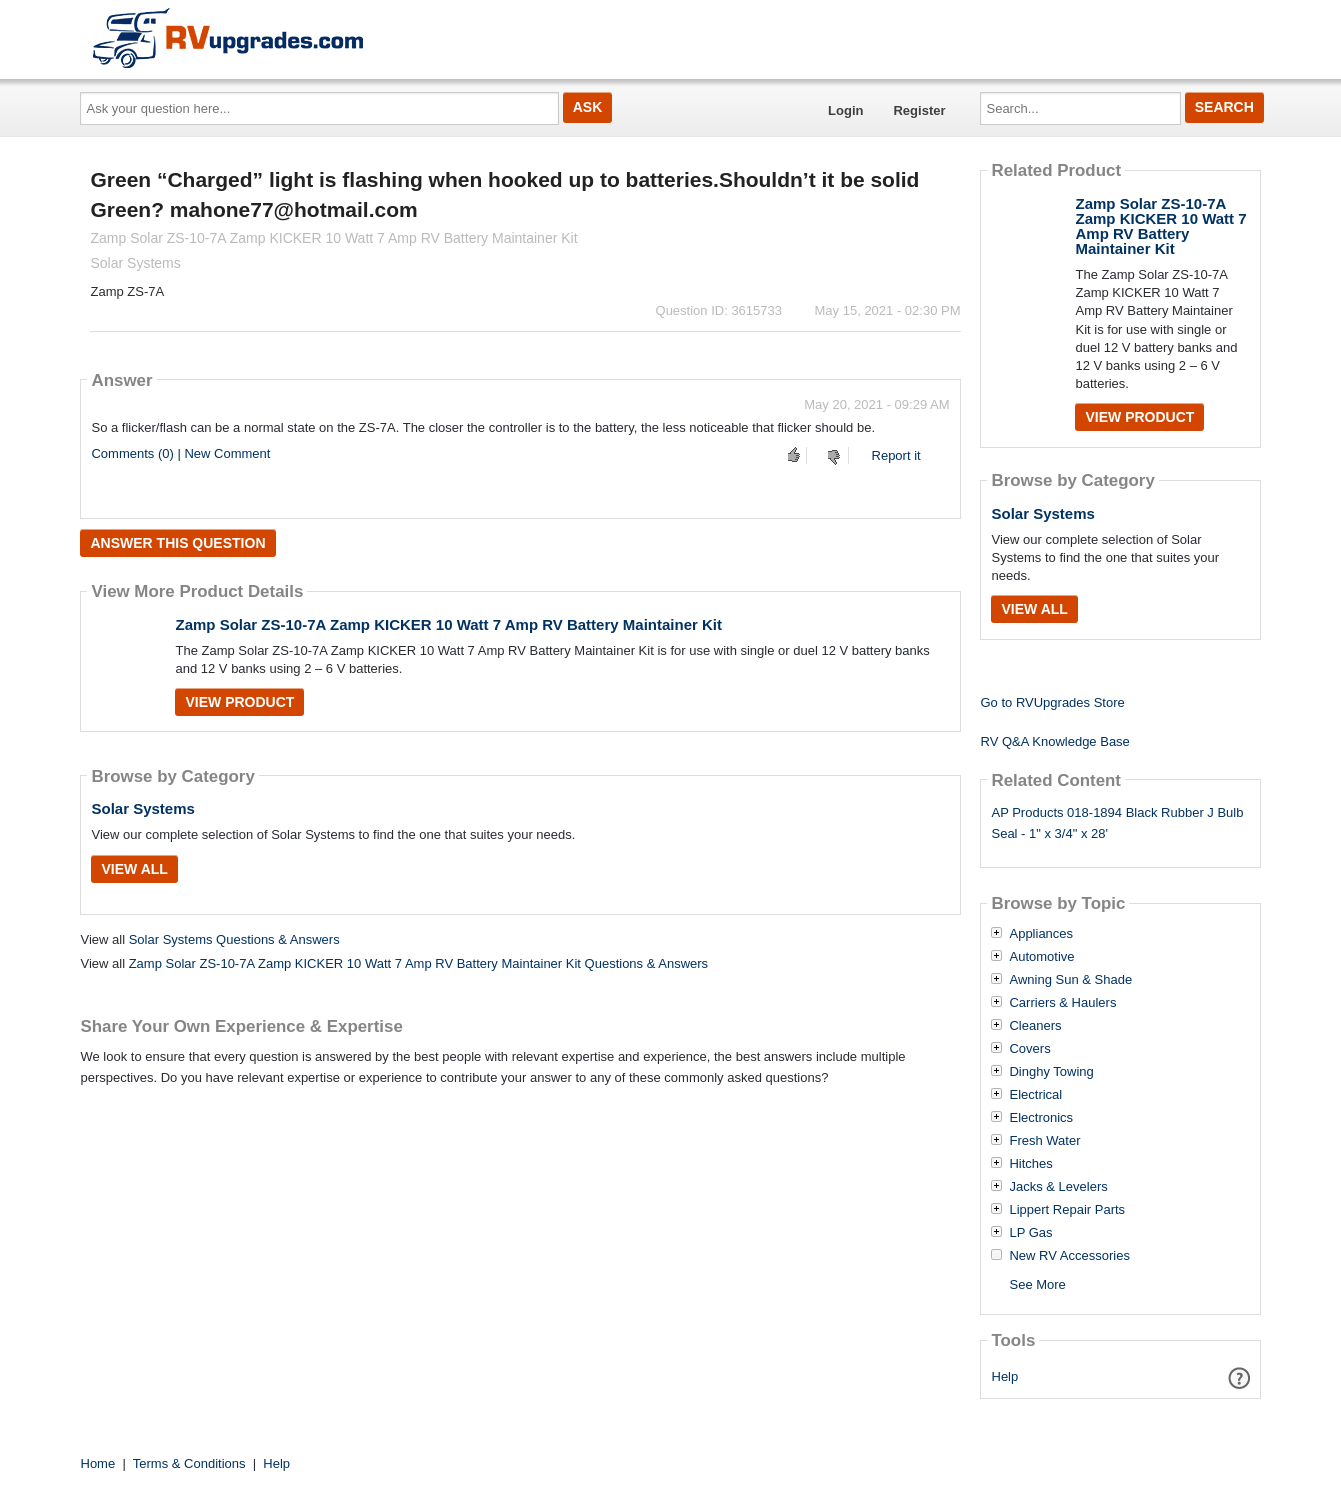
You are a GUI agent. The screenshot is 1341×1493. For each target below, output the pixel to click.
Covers (1029, 1049)
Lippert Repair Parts (1067, 1210)
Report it (896, 455)
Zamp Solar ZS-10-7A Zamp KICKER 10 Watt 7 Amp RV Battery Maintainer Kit (448, 624)
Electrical (1035, 1095)
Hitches (1030, 1164)
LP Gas (1030, 1233)
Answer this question (177, 543)
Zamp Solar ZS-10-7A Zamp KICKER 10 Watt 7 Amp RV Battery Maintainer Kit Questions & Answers (418, 963)
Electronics (1041, 1118)
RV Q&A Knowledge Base (1054, 741)
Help (1005, 1376)
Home (98, 1463)
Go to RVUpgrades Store (1052, 702)
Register (919, 110)
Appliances (1041, 934)
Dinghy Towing (1051, 1072)
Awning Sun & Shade (1070, 980)
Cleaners (1035, 1026)
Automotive (1041, 957)
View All (134, 869)
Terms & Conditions (189, 1463)
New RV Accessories (1069, 1256)
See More (1037, 1284)
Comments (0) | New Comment (180, 453)
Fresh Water (1044, 1141)
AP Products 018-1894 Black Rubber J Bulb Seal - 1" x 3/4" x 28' (1117, 823)
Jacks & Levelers (1058, 1187)
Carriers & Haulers (1062, 1003)
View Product (239, 702)
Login (845, 110)
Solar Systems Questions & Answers (234, 939)
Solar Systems (142, 808)
